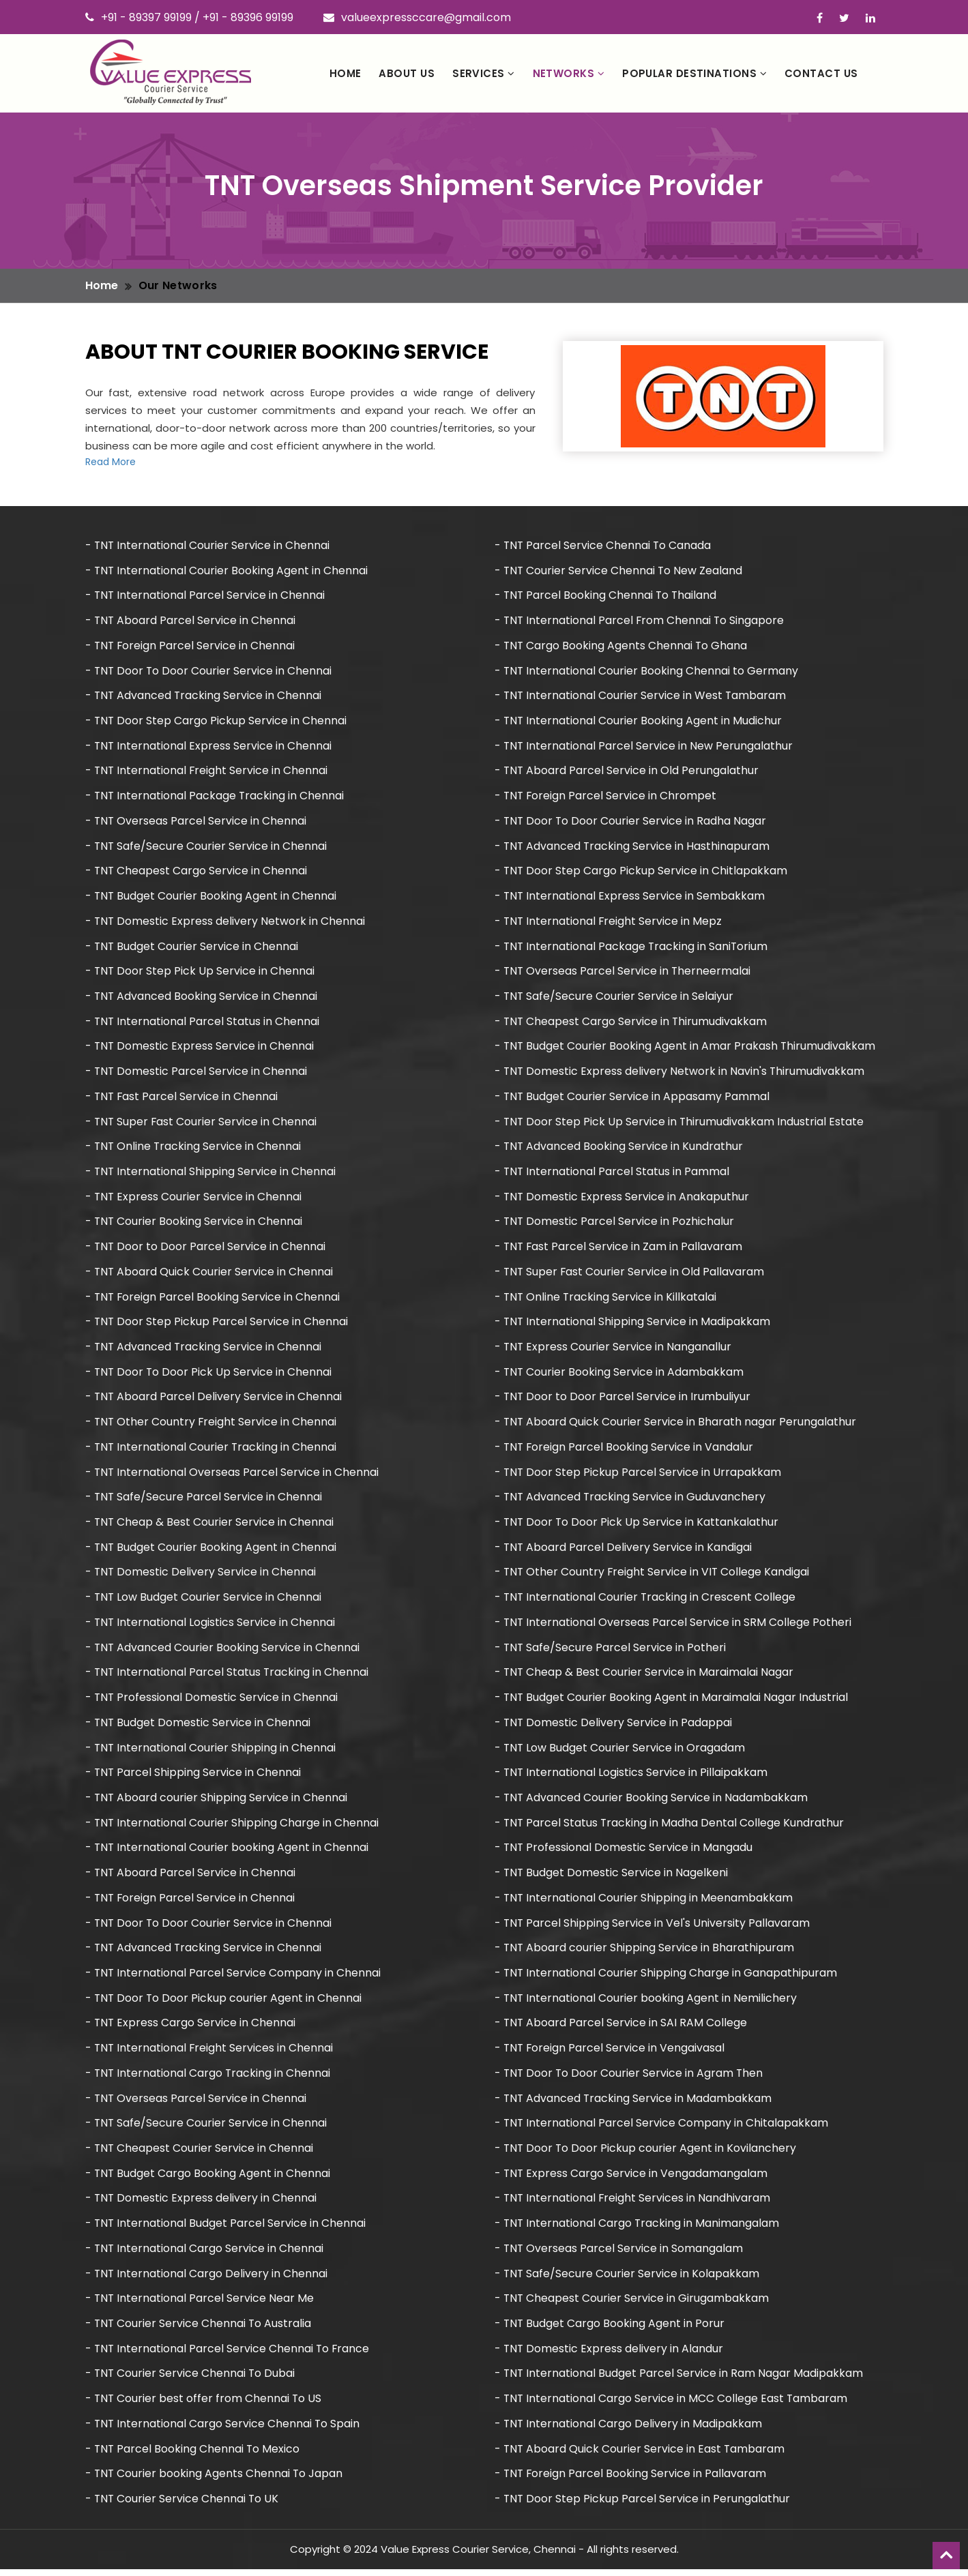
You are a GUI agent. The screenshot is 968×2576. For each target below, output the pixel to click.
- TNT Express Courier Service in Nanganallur (614, 1349)
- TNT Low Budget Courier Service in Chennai (204, 1600)
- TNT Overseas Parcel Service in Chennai (196, 821)
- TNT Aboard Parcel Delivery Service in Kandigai (624, 1550)
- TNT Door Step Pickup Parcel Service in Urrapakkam (638, 1475)
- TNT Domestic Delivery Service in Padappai (614, 1726)
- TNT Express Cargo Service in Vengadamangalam (632, 2179)
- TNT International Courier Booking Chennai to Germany (647, 671)
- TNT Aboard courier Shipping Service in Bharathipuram (645, 1952)
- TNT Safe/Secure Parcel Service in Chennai (204, 1500)
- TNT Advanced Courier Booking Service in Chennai (223, 1651)
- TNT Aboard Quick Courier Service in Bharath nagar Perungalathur (676, 1425)
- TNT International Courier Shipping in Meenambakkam (644, 1902)
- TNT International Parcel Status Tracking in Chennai (227, 1676)
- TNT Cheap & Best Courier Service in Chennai (210, 1525)
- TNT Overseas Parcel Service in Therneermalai (623, 972)
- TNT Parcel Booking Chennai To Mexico (193, 2455)
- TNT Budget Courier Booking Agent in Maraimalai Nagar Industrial (672, 1701)
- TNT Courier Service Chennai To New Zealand (619, 570)
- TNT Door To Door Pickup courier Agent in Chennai (224, 2003)
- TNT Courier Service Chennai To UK (182, 2505)
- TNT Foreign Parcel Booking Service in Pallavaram (631, 2480)
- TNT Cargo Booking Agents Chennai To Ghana (622, 645)
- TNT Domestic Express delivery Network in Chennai (225, 922)
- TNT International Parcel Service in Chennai (205, 596)
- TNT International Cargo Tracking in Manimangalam (638, 2229)
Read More (110, 462)
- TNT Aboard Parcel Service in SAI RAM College (621, 2028)
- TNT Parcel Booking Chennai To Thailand (607, 596)
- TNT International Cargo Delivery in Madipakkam (629, 2430)
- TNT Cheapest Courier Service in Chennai (199, 2153)
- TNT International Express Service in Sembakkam (630, 897)
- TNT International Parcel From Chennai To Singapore (641, 621)
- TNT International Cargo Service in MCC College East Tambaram (672, 2404)
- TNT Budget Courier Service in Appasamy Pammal (633, 1098)
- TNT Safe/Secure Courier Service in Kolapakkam (628, 2279)
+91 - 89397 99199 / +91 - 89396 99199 (189, 17)
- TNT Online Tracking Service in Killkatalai (606, 1299)
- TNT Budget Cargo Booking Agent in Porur (610, 2329)
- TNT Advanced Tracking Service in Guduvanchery (631, 1500)
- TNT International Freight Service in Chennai (207, 772)
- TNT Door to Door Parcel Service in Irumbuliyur (623, 1400)
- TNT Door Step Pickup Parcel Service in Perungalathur (643, 2505)
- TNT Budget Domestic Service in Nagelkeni (612, 1877)
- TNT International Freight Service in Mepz (609, 922)
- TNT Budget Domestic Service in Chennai (198, 1726)
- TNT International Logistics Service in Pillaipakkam (632, 1776)
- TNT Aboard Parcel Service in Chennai (191, 621)
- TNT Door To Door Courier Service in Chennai (209, 671)
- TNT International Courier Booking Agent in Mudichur (639, 721)
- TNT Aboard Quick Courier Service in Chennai (209, 1274)
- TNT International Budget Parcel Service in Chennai (226, 2229)
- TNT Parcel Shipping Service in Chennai (193, 1776)
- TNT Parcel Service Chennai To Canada (604, 545)
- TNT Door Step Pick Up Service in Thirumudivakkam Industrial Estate (680, 1123)
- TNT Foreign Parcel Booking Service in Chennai (213, 1299)
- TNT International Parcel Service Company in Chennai (233, 1977)
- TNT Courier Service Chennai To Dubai (191, 2380)
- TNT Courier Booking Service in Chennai (194, 1224)
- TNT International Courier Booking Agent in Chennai (227, 570)
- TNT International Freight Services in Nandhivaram (633, 2204)
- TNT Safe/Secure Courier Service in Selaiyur (615, 997)
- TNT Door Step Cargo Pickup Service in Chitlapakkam (642, 872)
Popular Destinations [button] (694, 73)
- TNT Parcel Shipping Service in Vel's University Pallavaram (653, 1927)
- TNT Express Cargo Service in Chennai (191, 2028)
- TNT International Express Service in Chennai (209, 746)
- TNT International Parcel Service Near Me (200, 2304)
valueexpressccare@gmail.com (417, 17)
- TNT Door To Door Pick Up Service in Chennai (209, 1374)
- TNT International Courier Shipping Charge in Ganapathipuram (666, 1977)
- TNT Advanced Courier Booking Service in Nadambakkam (652, 1801)
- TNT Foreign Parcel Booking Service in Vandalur (625, 1449)
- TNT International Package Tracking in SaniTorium (632, 948)
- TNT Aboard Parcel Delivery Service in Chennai (214, 1400)
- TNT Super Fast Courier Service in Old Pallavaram (630, 1274)
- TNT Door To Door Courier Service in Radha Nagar (631, 821)
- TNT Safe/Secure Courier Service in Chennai (206, 847)
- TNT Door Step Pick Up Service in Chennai (200, 972)
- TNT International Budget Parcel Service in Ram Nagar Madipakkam (679, 2380)
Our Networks (178, 285)
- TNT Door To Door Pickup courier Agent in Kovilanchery (646, 2153)
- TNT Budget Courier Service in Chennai (192, 948)
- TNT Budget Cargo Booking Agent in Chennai (208, 2179)
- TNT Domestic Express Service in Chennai (200, 1048)
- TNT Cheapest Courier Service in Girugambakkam (632, 2304)
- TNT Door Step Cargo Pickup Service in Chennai (216, 721)
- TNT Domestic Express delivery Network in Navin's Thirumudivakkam (680, 1073)
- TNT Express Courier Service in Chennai (194, 1198)
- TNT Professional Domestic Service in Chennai (212, 1701)
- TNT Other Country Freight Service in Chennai (211, 1425)
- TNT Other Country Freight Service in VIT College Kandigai (653, 1576)
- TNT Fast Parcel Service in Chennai (182, 1098)
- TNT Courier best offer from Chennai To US (204, 2404)
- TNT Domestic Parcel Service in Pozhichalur (615, 1224)
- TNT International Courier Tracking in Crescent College (646, 1600)
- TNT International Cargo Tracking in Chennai (208, 2078)
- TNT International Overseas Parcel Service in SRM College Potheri (674, 1625)
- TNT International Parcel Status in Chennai (203, 1023)
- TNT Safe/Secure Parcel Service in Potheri (611, 1651)
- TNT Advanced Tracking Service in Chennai (204, 696)
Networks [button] (569, 73)
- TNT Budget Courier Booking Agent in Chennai (211, 897)
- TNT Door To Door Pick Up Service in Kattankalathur (637, 1525)
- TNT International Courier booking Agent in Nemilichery (646, 2003)
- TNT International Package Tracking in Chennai (215, 796)
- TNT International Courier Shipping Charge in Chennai (232, 1827)
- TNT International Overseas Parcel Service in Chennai (232, 1475)
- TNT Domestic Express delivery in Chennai (201, 2204)
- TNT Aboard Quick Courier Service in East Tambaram (641, 2455)
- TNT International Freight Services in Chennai (210, 2053)
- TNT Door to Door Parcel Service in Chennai (206, 1249)
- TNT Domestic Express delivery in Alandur (609, 2355)
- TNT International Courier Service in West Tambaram (641, 696)
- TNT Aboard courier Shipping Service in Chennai (217, 1801)
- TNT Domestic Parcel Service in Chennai (196, 1073)
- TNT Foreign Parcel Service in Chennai (191, 645)
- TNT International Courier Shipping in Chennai (211, 1752)
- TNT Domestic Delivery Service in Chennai (201, 1576)
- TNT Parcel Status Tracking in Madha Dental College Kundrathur (670, 1827)
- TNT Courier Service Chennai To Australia (199, 2329)
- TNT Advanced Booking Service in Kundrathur (619, 1148)
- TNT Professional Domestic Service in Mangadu (624, 1852)
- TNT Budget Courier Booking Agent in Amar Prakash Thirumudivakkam (686, 1048)
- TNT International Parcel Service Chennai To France (228, 2355)
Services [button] (483, 73)
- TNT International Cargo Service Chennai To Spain (223, 2430)
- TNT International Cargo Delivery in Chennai (207, 2279)
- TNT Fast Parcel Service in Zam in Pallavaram (619, 1249)
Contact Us (821, 73)
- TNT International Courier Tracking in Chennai (211, 1449)
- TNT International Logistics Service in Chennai (210, 1625)
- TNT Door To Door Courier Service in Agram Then (630, 2078)
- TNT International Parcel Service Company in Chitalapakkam (662, 2128)
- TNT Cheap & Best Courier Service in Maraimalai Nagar (645, 1676)
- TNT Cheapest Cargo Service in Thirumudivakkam (632, 1023)
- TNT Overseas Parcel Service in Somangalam (619, 2254)
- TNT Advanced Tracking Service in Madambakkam (634, 2103)
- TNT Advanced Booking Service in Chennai (202, 997)
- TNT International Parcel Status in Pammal (613, 1173)
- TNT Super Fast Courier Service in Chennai (202, 1123)
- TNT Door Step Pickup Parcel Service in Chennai (217, 1324)
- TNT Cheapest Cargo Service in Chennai (196, 872)
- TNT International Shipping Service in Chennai (211, 1173)
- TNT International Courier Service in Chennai (208, 545)
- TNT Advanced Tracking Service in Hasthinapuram (633, 847)
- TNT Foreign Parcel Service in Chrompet (606, 796)
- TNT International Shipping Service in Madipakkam (633, 1324)
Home (345, 73)
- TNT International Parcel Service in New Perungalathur (644, 746)
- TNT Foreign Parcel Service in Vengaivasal (611, 2053)
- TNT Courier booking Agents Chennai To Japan (214, 2480)
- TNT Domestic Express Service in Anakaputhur (622, 1198)
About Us (407, 73)
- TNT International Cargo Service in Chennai (205, 2254)
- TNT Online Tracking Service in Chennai (194, 1148)
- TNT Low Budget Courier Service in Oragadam (620, 1752)
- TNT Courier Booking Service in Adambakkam (620, 1374)
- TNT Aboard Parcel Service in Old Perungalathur (627, 772)
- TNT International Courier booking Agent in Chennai (227, 1852)
